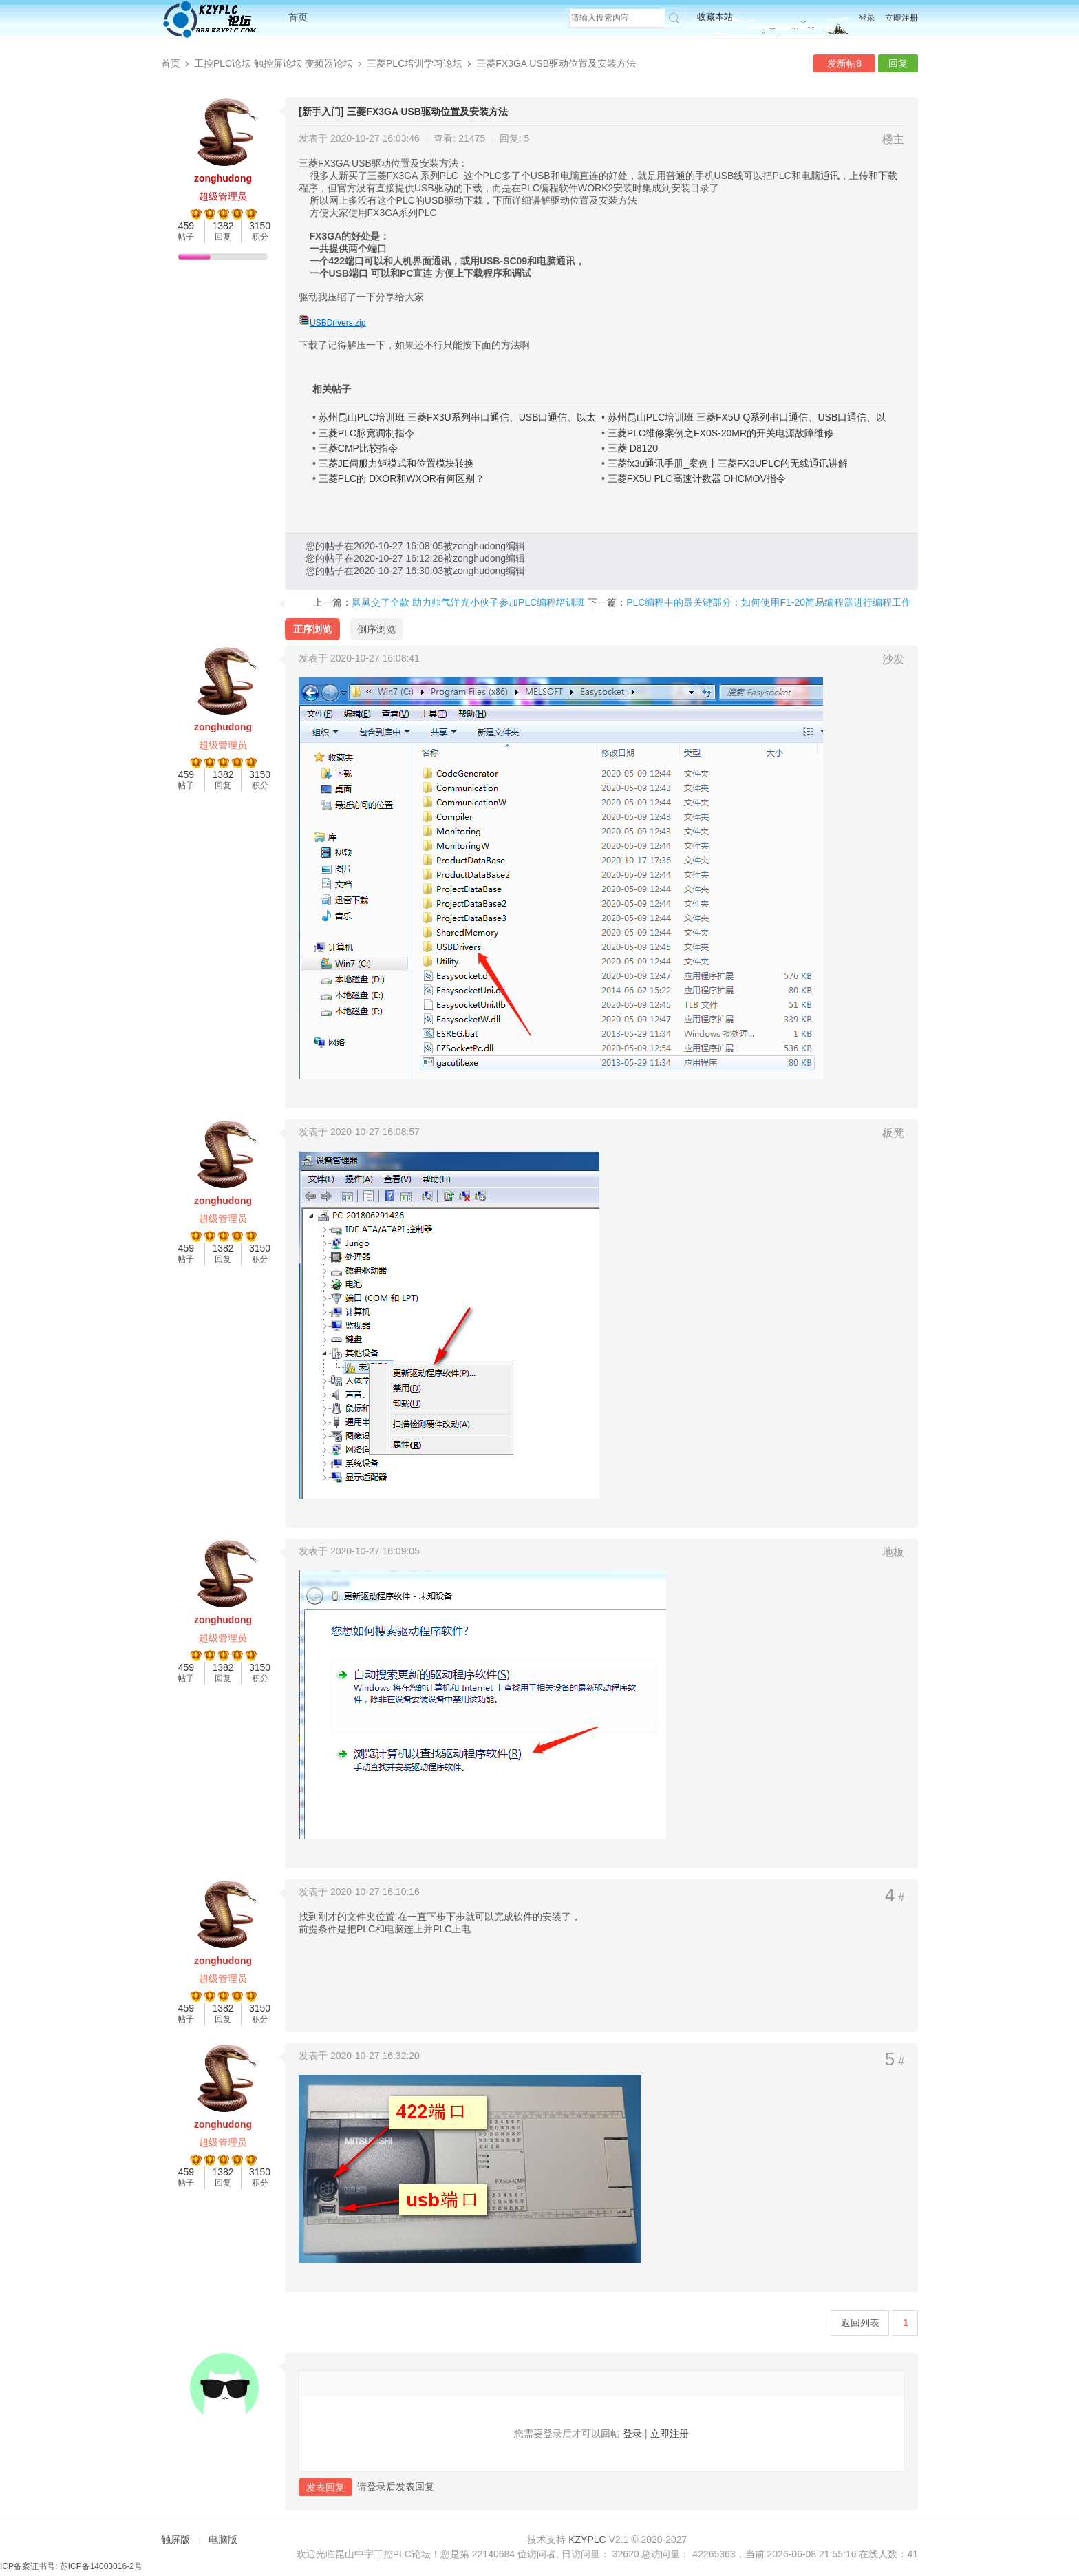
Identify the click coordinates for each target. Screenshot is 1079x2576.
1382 (222, 225)
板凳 (893, 1133)
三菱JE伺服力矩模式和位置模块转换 (396, 463)
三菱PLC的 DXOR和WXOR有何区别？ (401, 478)
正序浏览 (312, 629)
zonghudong (223, 178)
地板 (893, 1552)
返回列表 (860, 2322)
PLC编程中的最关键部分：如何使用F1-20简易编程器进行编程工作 (768, 602)
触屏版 (175, 2539)
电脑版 (223, 2539)
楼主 (893, 139)
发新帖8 (844, 63)
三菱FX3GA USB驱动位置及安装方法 (556, 63)
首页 (298, 17)
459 (186, 225)
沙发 (893, 659)
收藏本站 (715, 17)
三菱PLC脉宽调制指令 (366, 433)
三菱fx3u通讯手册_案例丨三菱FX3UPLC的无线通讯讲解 (728, 463)
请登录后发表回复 (395, 2486)
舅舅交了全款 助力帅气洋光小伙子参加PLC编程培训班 (468, 602)
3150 (259, 225)
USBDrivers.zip (337, 323)
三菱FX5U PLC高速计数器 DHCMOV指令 (697, 478)
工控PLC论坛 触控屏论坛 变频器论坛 (273, 63)
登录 (867, 18)
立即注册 (901, 18)
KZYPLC (587, 2539)
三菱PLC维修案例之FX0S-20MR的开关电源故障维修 (720, 433)
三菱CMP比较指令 (358, 448)
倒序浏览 (376, 629)
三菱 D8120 (633, 448)
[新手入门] (321, 111)
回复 (898, 63)
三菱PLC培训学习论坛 (414, 63)
